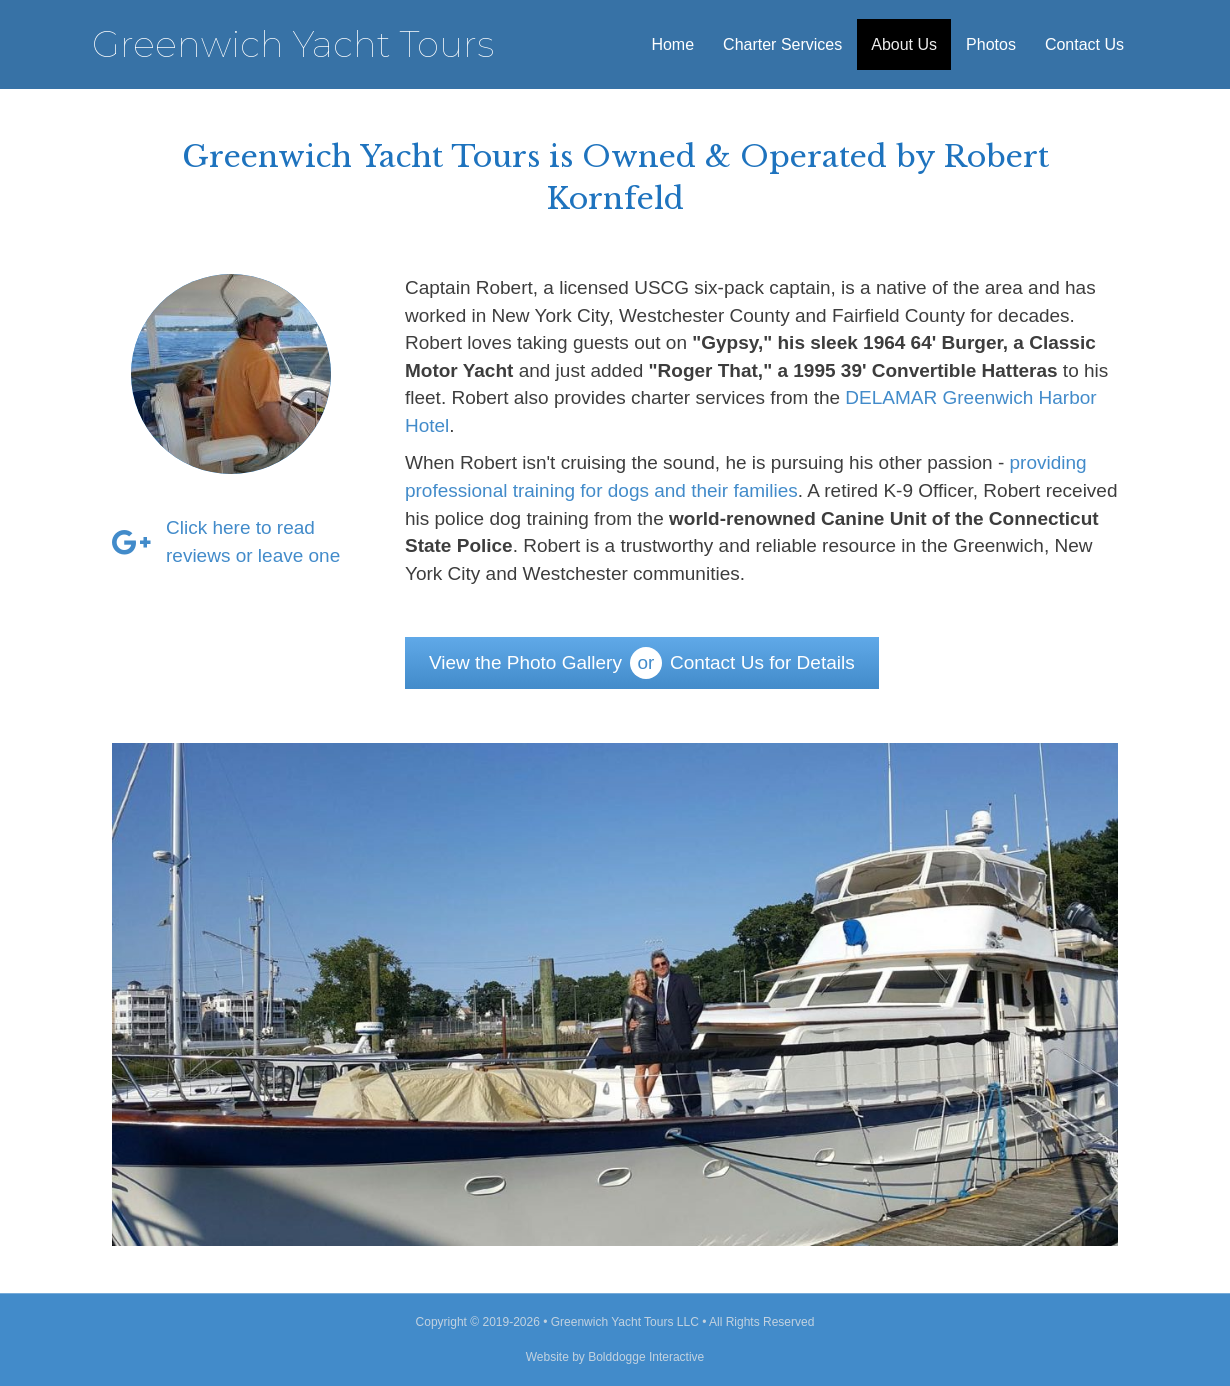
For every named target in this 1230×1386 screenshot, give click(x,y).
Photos (991, 44)
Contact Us (1084, 44)
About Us (904, 44)
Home (672, 44)
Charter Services (782, 44)
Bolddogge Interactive (646, 1357)
